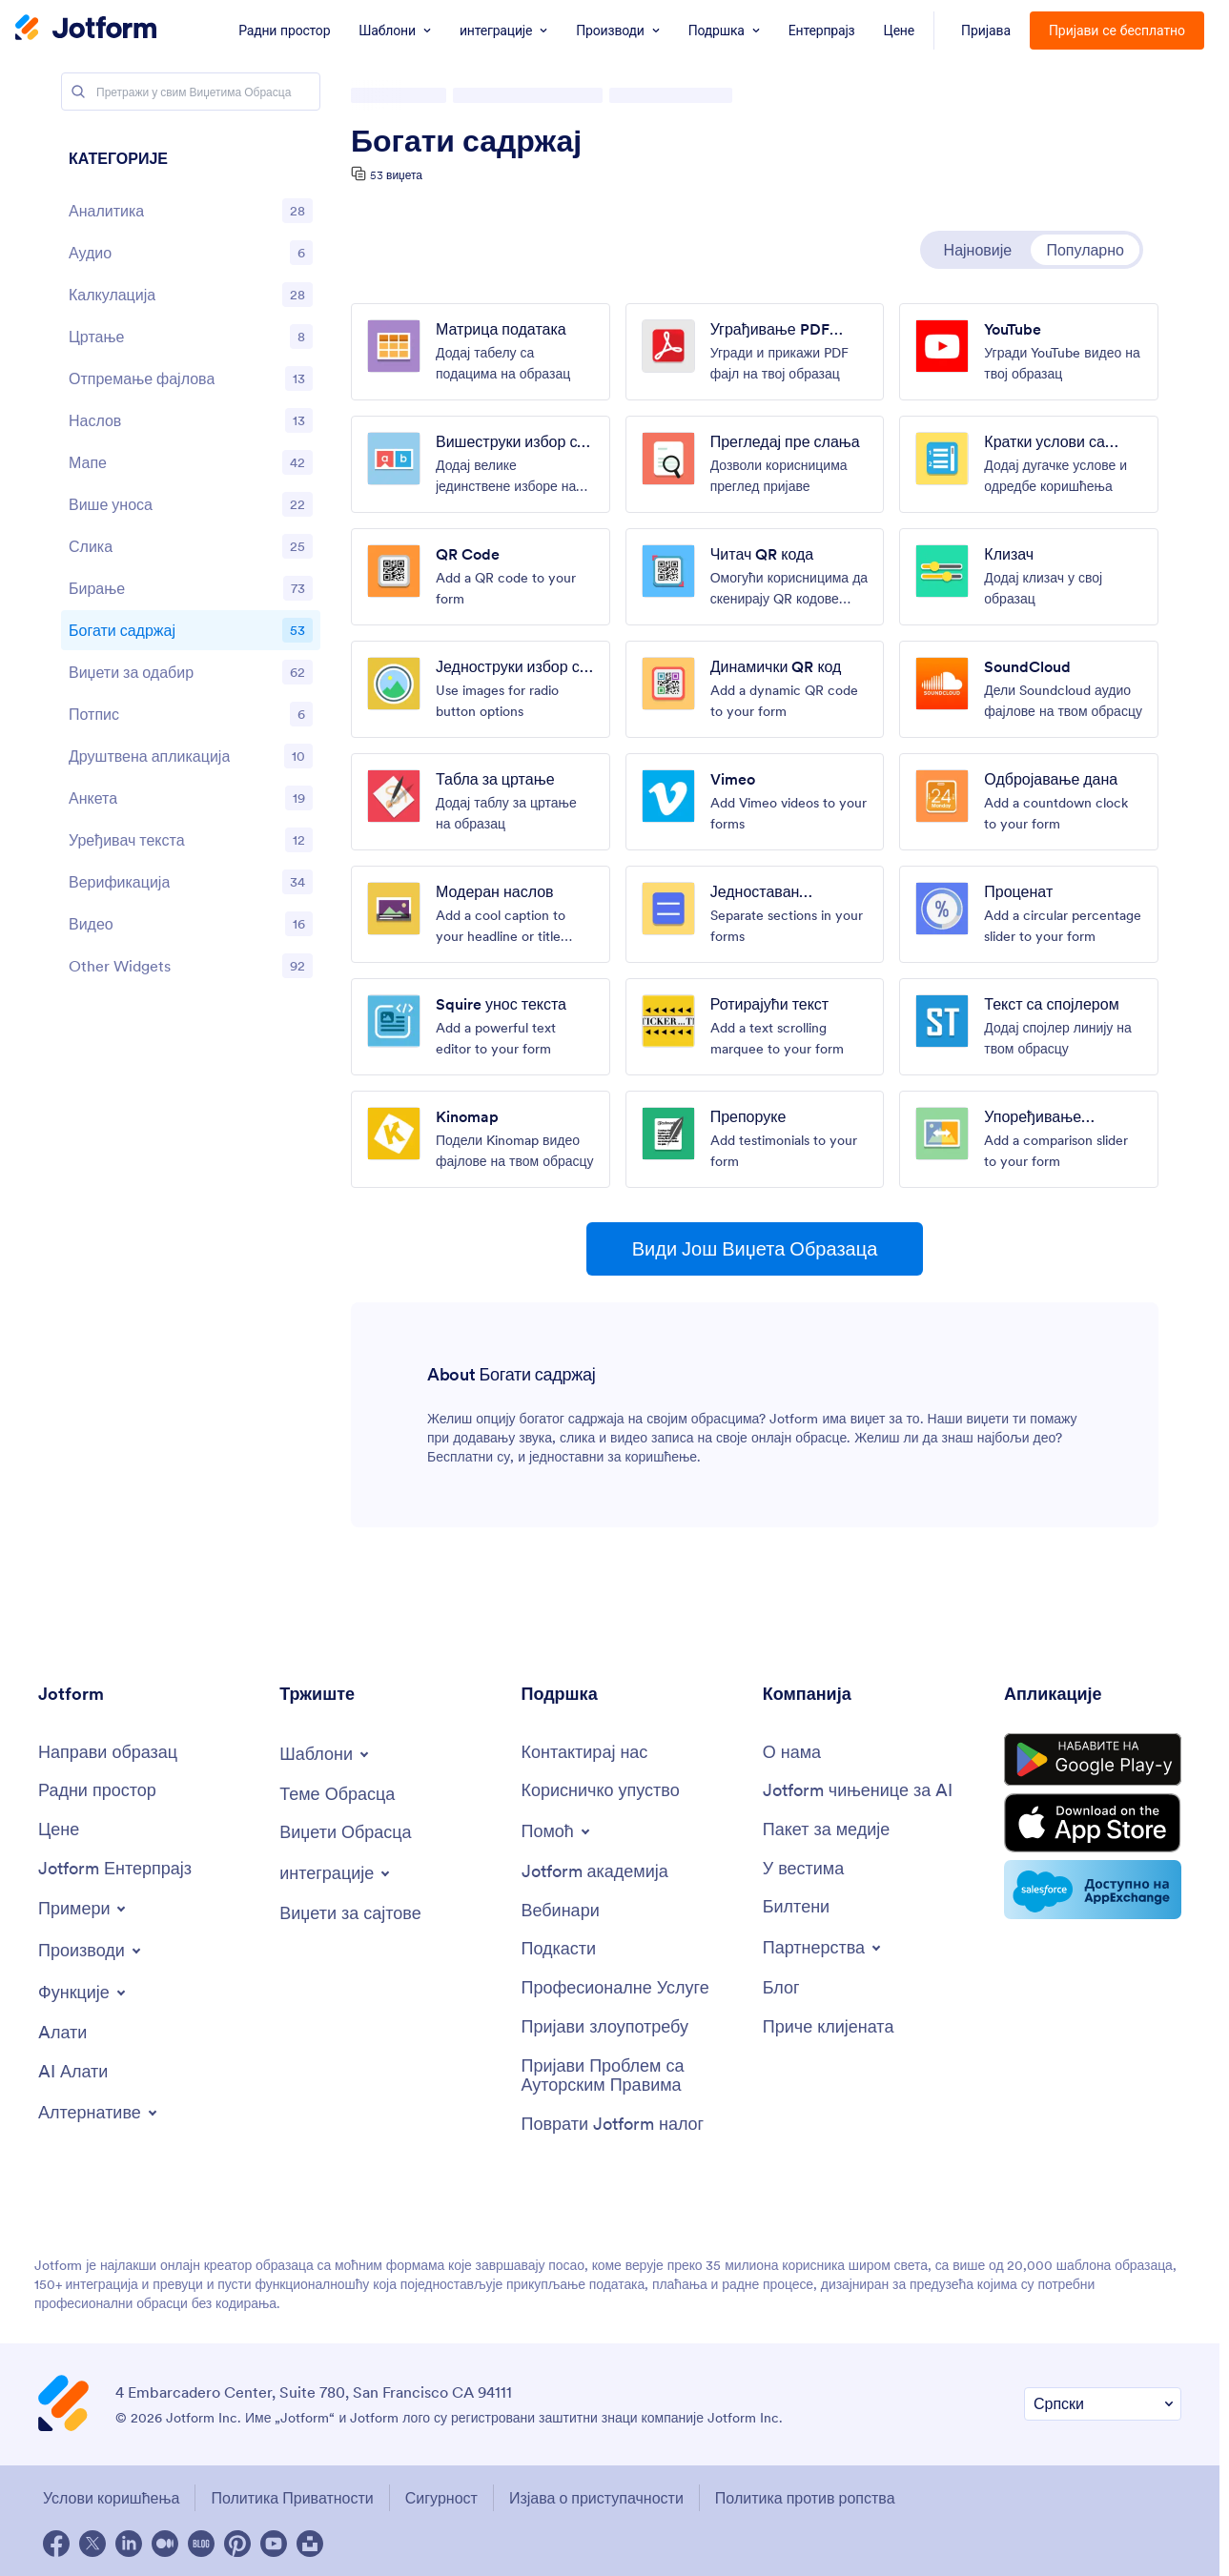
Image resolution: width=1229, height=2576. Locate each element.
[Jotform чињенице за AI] (857, 1790)
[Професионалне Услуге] (615, 1988)
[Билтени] (796, 1907)
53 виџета (396, 175)
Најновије (978, 249)
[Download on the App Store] (1092, 1822)
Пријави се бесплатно (1117, 30)
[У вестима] (804, 1869)
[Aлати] (62, 2033)
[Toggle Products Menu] (91, 1951)
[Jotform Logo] (85, 29)
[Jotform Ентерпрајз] (115, 1869)
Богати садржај (466, 141)
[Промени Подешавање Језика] (1102, 2404)
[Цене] (58, 1830)
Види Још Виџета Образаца (755, 1249)
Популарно (1085, 249)
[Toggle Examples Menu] (83, 1909)
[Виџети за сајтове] (349, 1913)
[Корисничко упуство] (601, 1790)
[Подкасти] (559, 1949)
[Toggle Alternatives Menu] (99, 2113)
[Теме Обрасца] (337, 1794)
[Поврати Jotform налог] (613, 2124)
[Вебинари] (561, 1911)
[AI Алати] (73, 2072)
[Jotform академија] (595, 1871)
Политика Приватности (292, 2497)
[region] (190, 567)
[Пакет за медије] (827, 1830)
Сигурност (441, 2497)
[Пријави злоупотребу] (605, 2027)
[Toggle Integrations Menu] (336, 1873)
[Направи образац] (107, 1752)
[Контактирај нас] (585, 1752)
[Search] (78, 91)
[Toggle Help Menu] (557, 1831)
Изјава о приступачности (596, 2497)
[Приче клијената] (828, 2027)
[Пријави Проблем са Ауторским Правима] (633, 2076)
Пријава (986, 30)
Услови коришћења (111, 2497)
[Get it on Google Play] (1092, 1760)
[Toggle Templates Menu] (325, 1754)
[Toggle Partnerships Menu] (823, 1948)
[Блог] (781, 1988)
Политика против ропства (805, 2497)
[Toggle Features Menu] (83, 1993)
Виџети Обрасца (409, 95)
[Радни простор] (97, 1790)
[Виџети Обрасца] (345, 1832)
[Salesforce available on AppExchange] (1092, 1889)
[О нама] (792, 1752)
